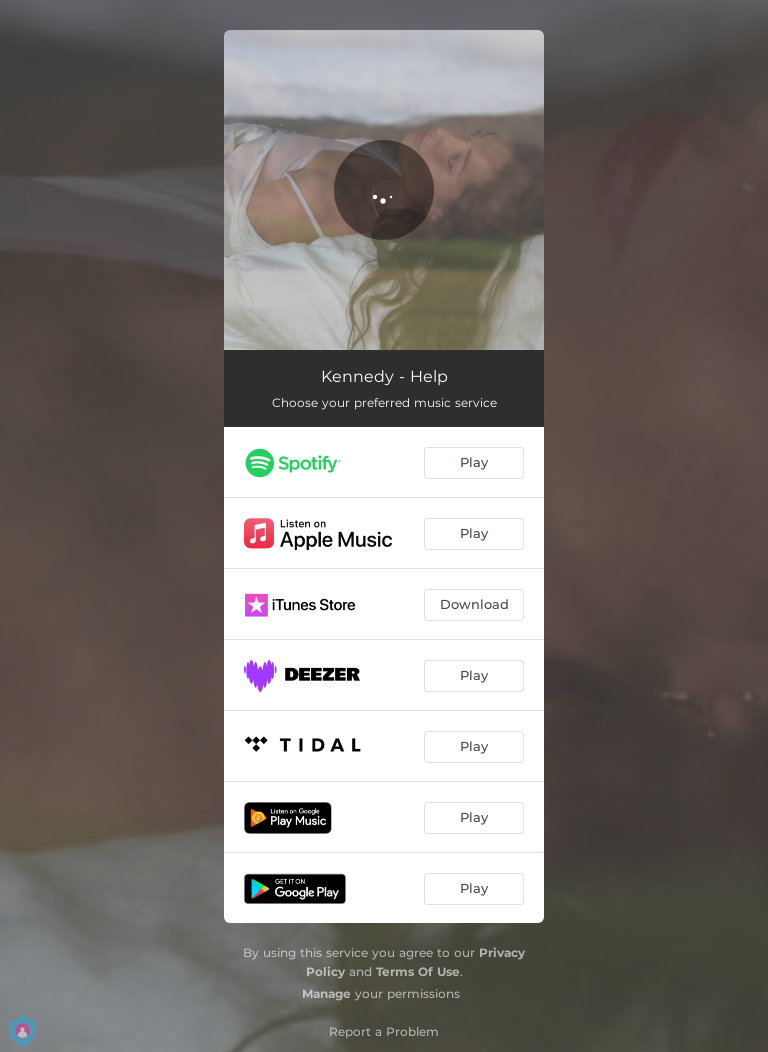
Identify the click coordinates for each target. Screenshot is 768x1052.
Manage (326, 993)
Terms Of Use (418, 971)
